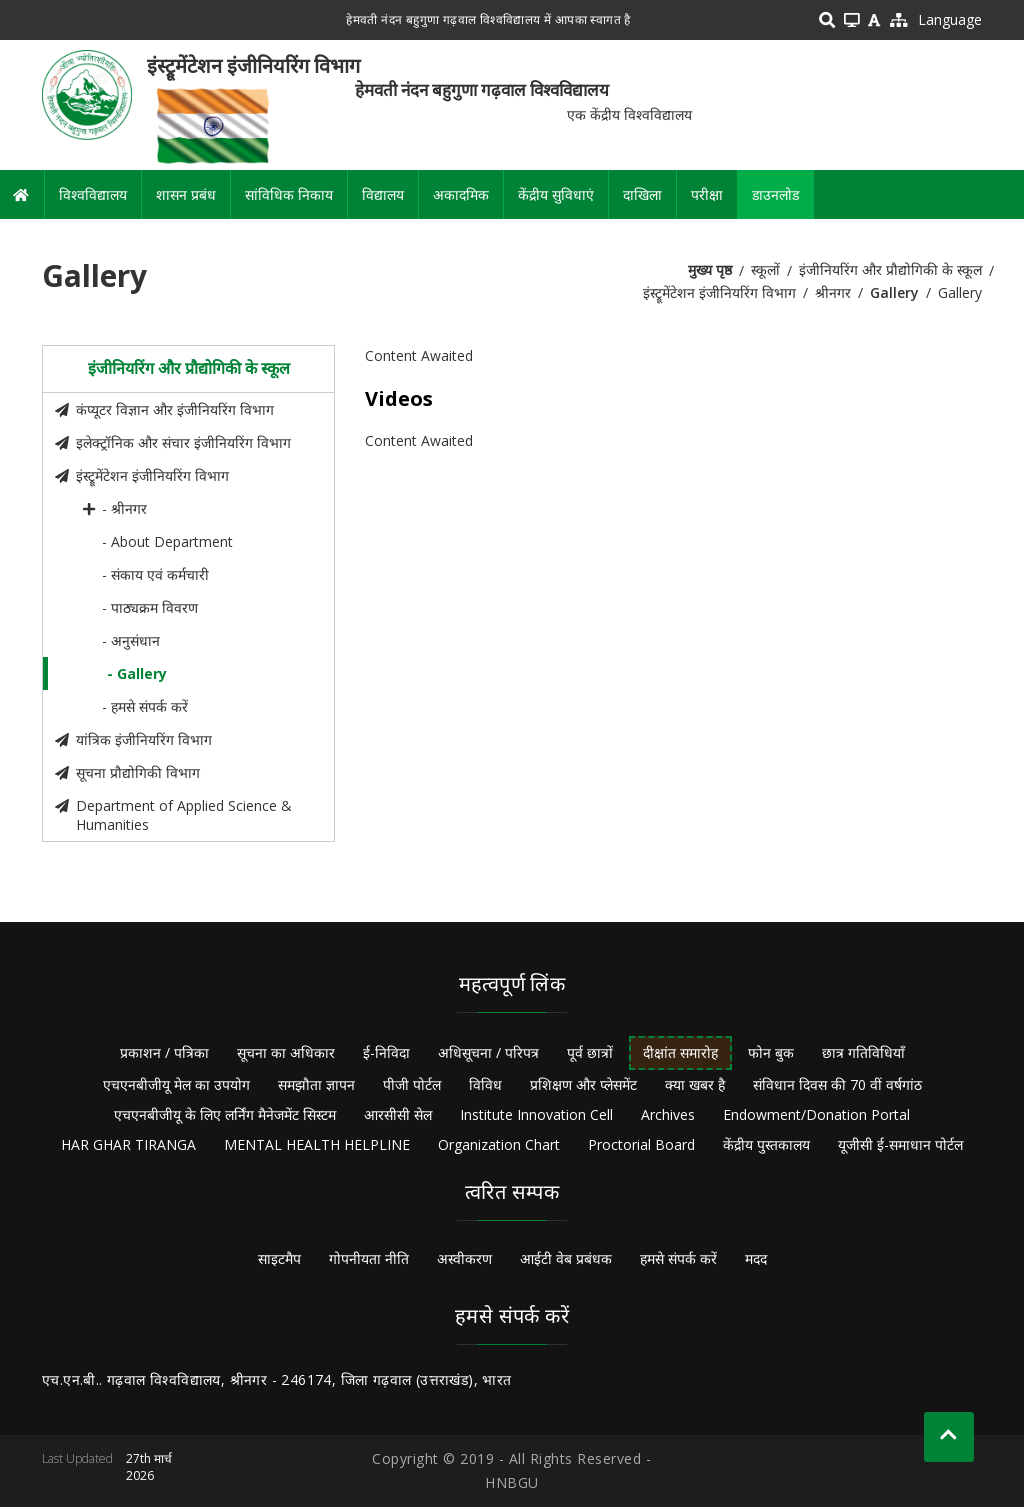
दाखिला (642, 194)
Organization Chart (499, 1144)
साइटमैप (279, 1258)
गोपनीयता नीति (369, 1258)
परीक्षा (707, 194)
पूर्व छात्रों (590, 1052)
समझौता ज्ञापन (316, 1084)
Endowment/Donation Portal (816, 1114)
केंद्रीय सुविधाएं (556, 194)
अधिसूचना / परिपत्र (488, 1052)
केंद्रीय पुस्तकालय (766, 1144)
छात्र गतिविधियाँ (863, 1052)
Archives (668, 1114)
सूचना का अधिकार (286, 1052)
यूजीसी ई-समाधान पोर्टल (900, 1144)
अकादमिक (461, 194)
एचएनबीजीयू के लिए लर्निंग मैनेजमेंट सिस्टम (225, 1114)
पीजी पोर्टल (412, 1084)
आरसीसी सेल (398, 1114)
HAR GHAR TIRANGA (128, 1144)
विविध (485, 1084)
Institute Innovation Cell (536, 1114)
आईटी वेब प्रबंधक (566, 1258)
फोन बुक (771, 1052)
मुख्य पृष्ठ (710, 269)
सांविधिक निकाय (289, 194)
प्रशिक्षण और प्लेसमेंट (583, 1084)
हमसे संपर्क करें (678, 1258)
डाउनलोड (775, 194)
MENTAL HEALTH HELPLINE (317, 1144)
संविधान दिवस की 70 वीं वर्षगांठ (837, 1084)
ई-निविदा (386, 1052)
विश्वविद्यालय (93, 194)
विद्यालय (383, 194)
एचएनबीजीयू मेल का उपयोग (176, 1084)
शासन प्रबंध (186, 194)
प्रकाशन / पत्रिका (164, 1052)
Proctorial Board (641, 1144)
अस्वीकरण (464, 1258)
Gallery (894, 292)
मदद (756, 1258)
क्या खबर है (695, 1084)
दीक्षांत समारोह (680, 1052)
